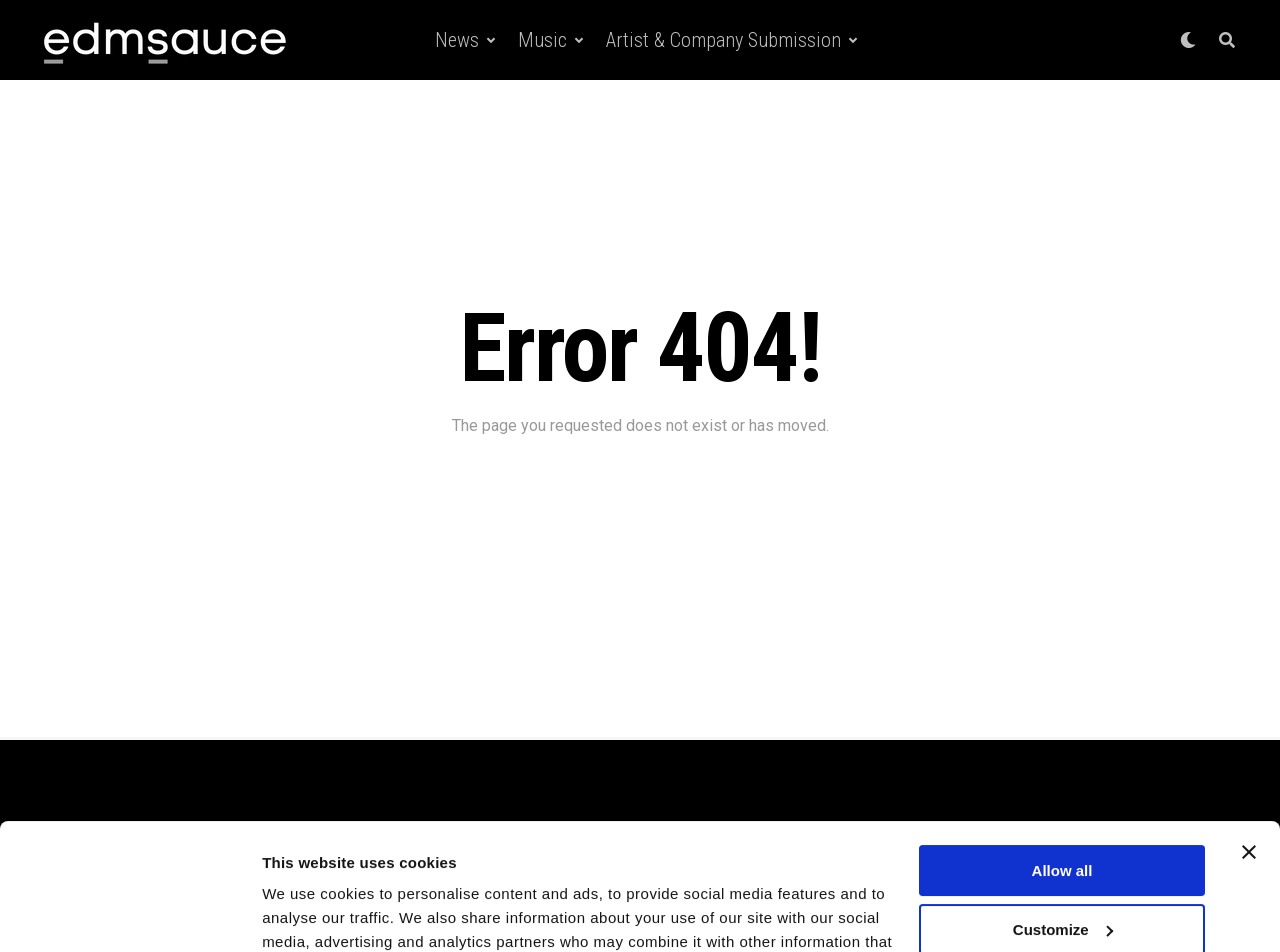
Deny (1062, 879)
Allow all (1062, 762)
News (457, 40)
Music (542, 40)
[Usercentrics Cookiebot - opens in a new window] (129, 913)
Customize (1063, 820)
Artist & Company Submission (723, 40)
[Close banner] (1249, 744)
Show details (308, 912)
